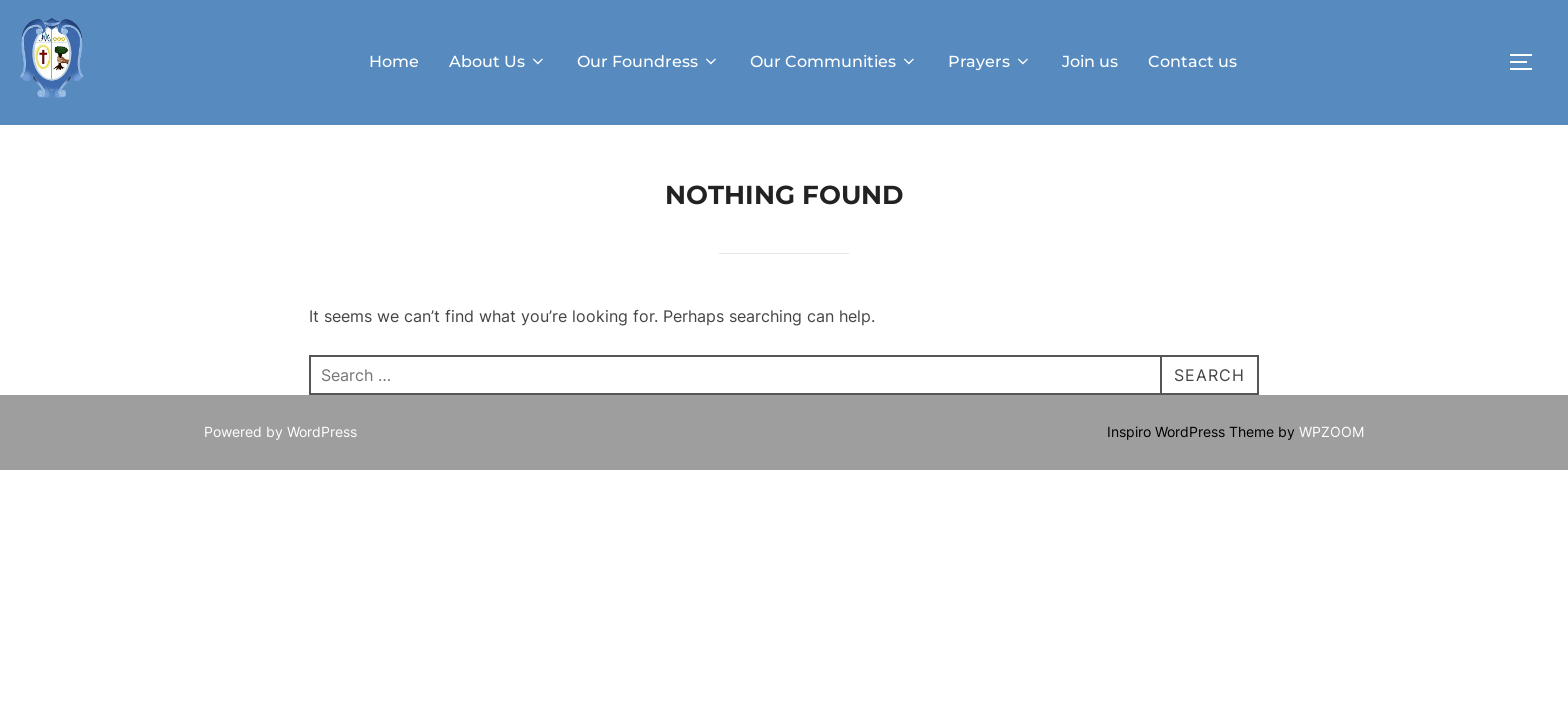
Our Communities (834, 61)
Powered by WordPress (280, 431)
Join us (1090, 61)
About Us (498, 61)
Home (394, 61)
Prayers (990, 61)
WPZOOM (1331, 431)
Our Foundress (648, 61)
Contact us (1192, 61)
